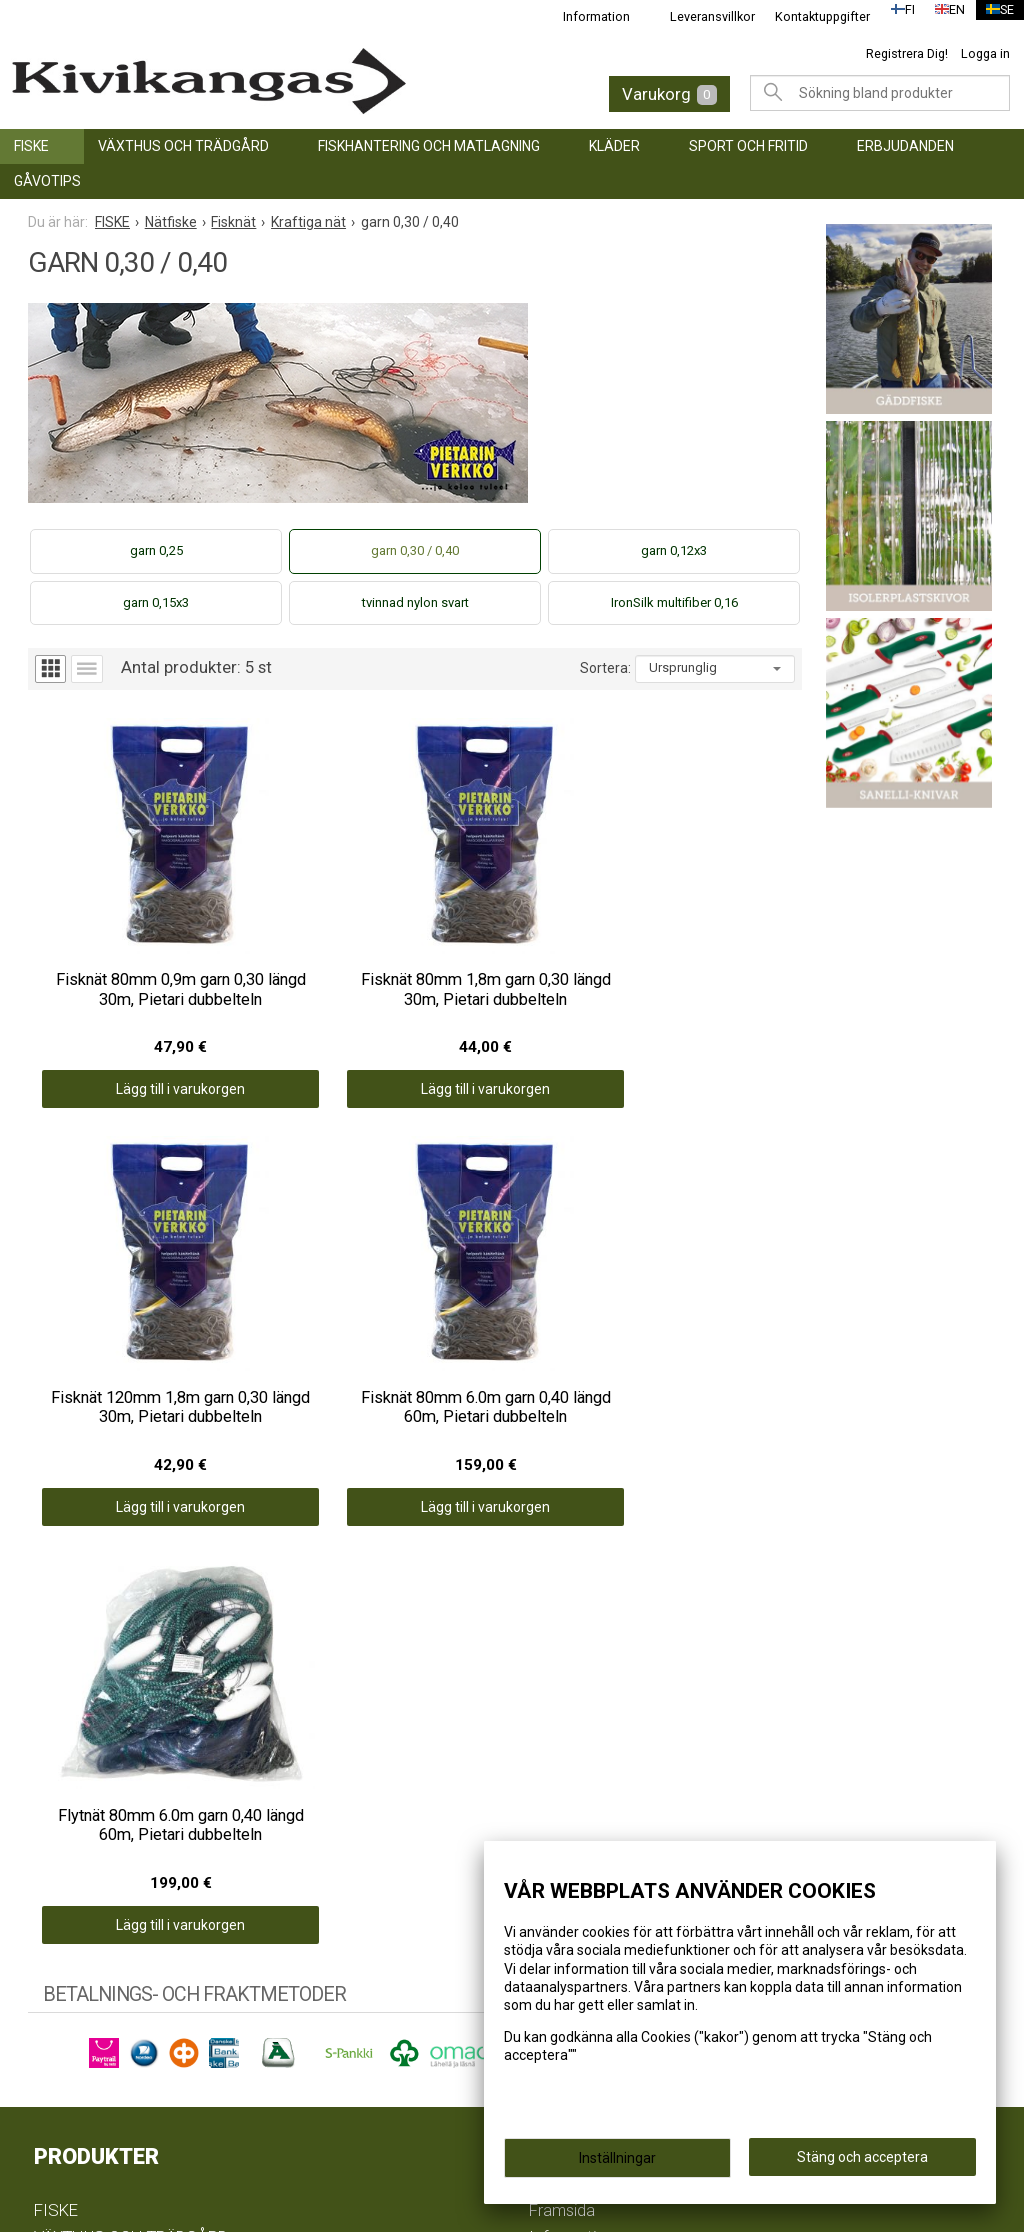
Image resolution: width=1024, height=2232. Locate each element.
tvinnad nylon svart (415, 602)
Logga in (985, 53)
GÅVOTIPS (47, 181)
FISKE (31, 146)
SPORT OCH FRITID (748, 146)
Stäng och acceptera (862, 2163)
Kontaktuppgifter (810, 16)
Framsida (562, 1603)
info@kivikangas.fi (102, 2008)
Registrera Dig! (907, 53)
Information (584, 16)
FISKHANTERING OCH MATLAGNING (429, 146)
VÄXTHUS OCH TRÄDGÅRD (183, 146)
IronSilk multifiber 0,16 (674, 602)
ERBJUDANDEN (905, 146)
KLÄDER (614, 146)
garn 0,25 (156, 550)
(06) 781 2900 (84, 2034)
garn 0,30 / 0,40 (415, 550)
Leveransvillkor (700, 16)
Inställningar (617, 2164)
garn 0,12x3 (674, 550)
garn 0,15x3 (156, 602)
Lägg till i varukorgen (124, 994)
